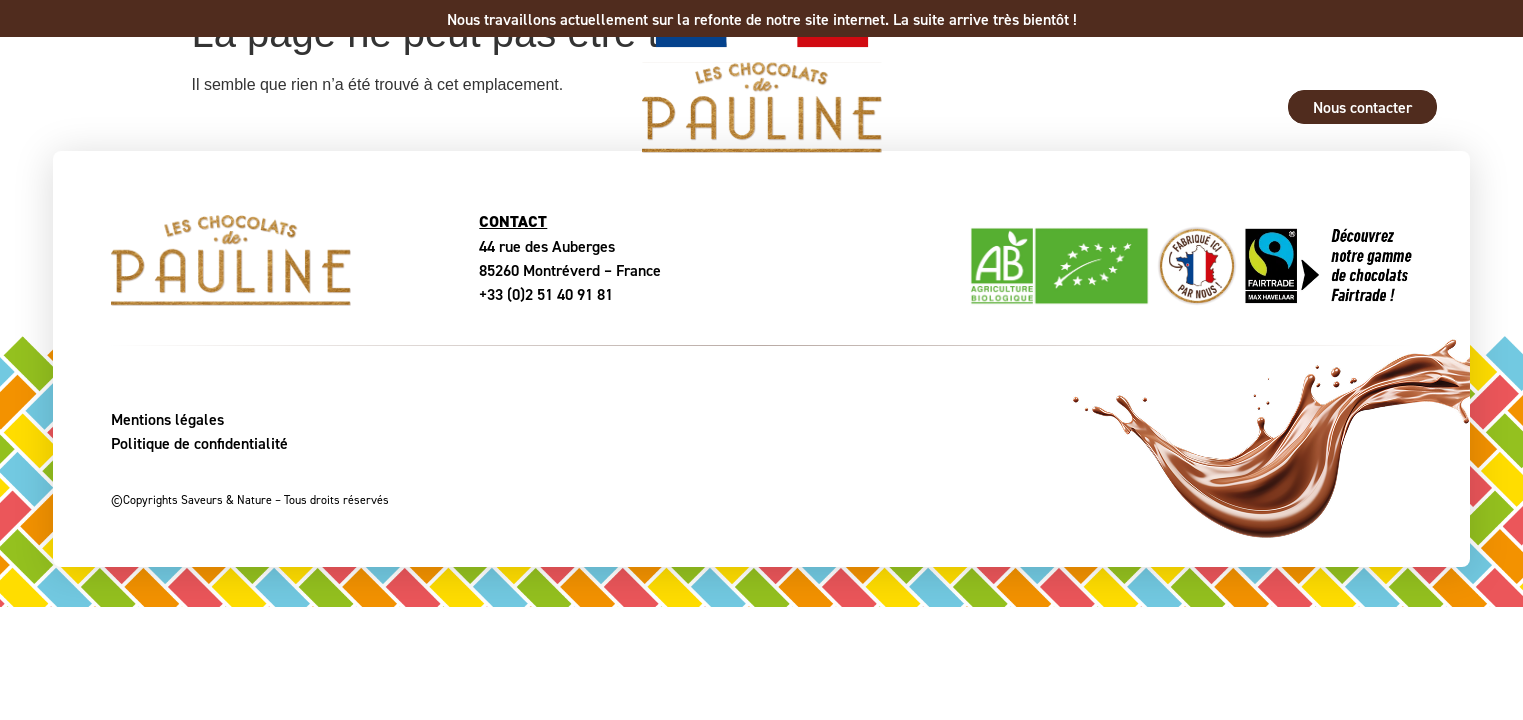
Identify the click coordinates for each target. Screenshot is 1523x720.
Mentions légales (167, 419)
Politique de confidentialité (199, 443)
